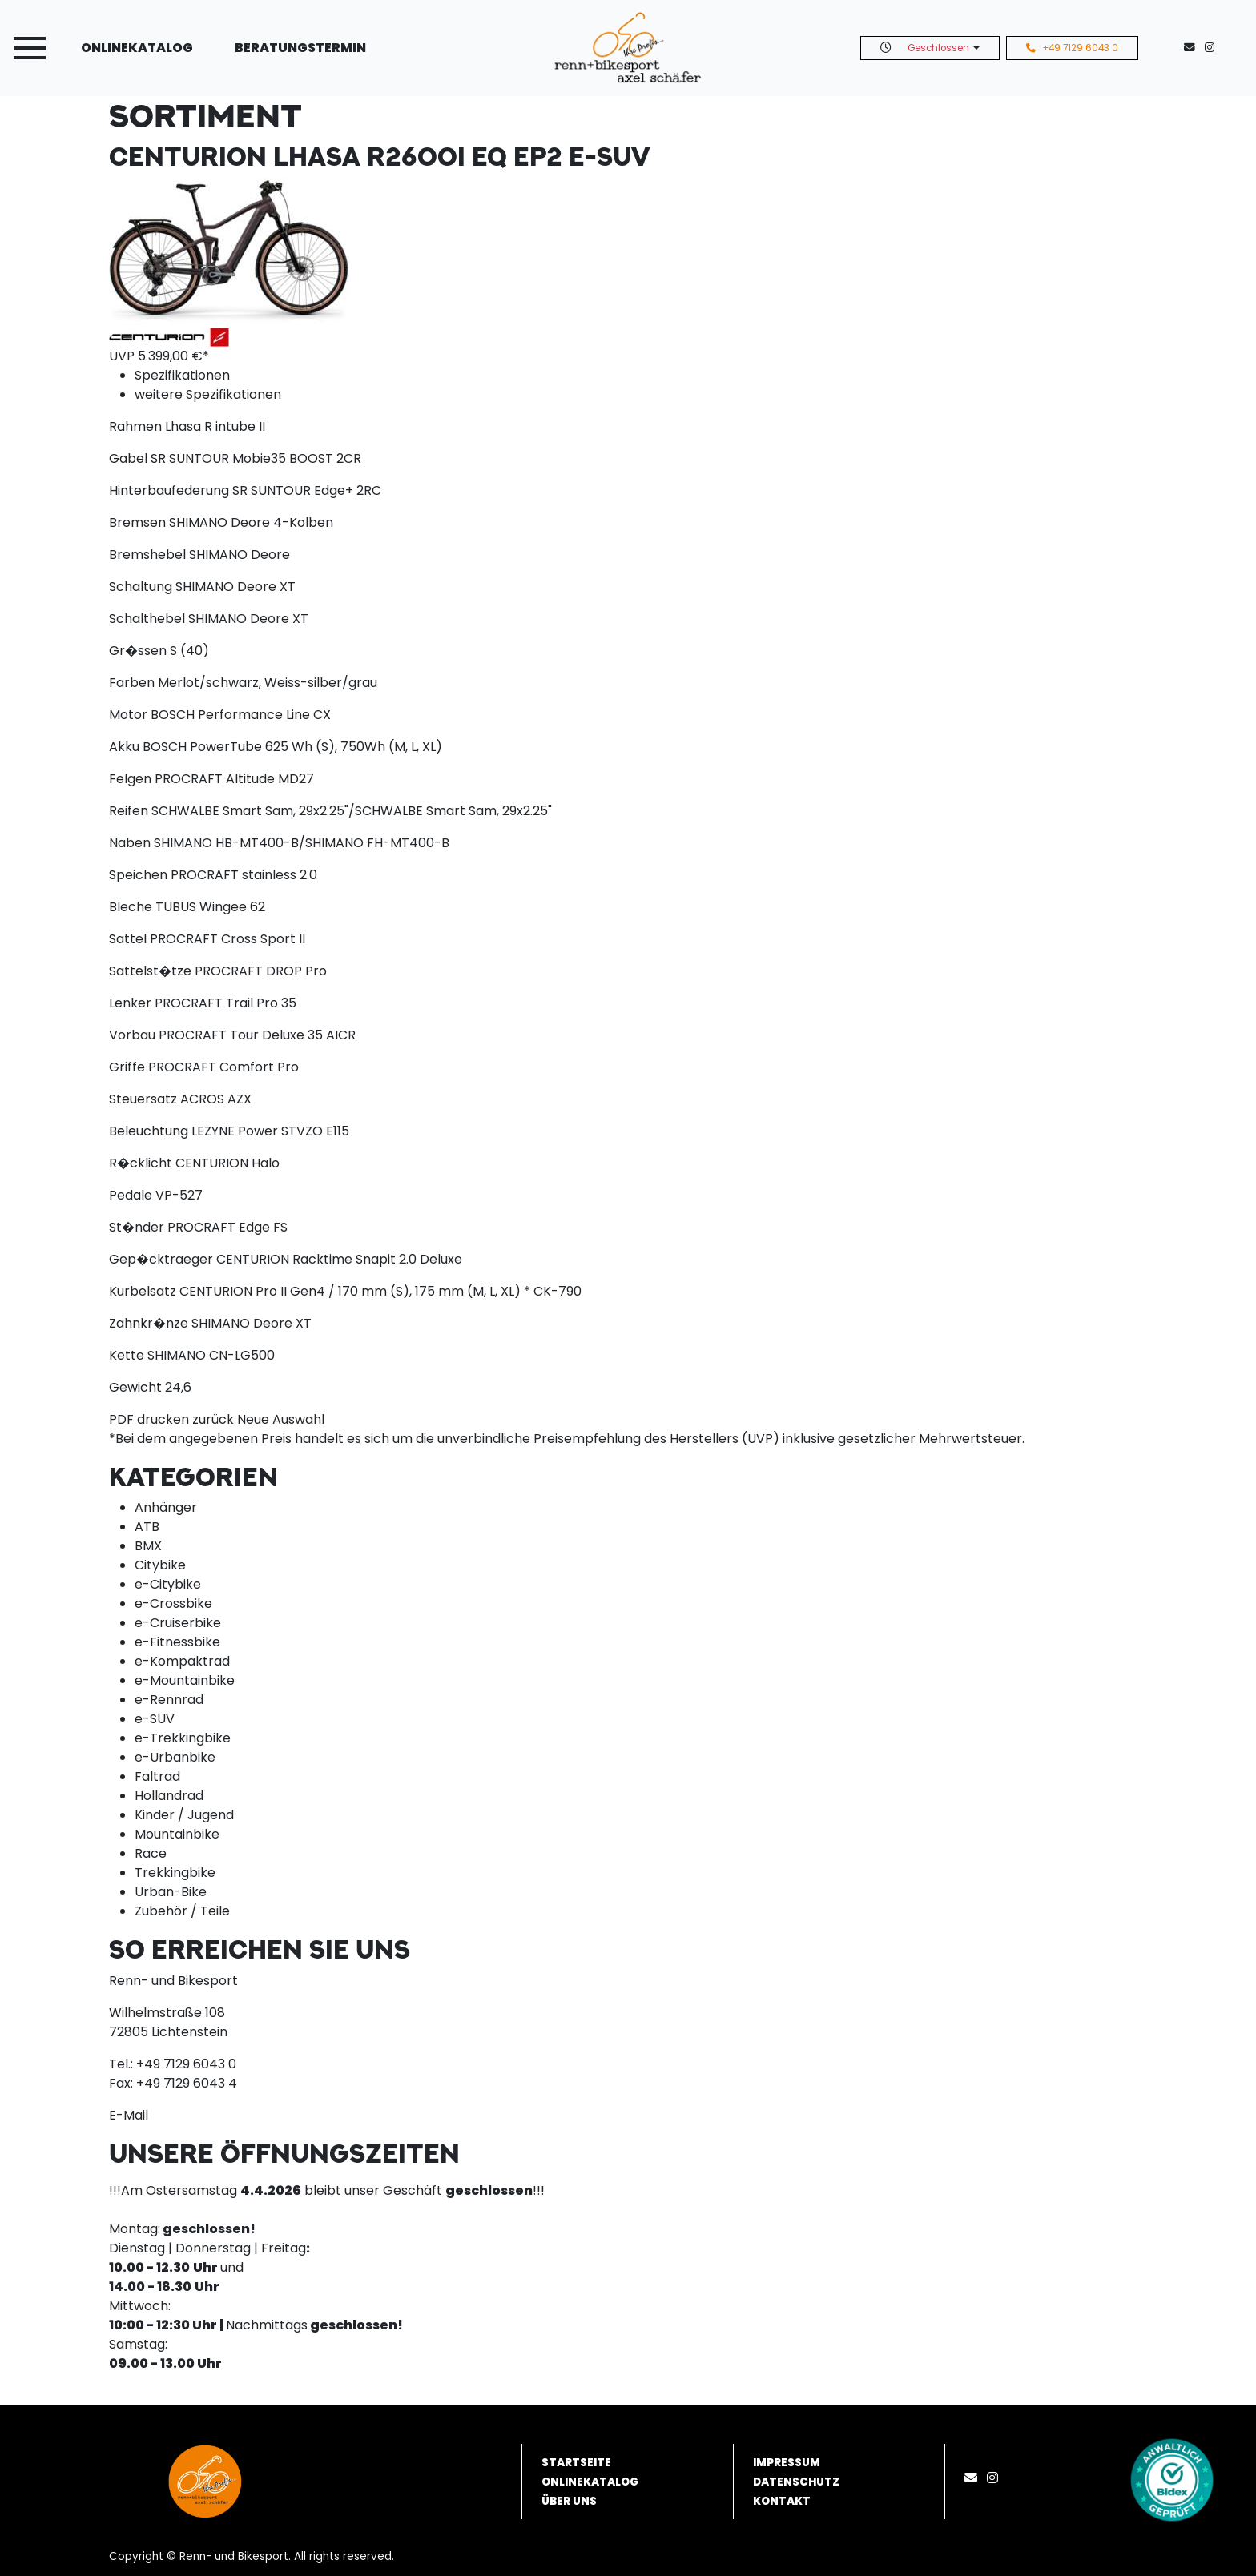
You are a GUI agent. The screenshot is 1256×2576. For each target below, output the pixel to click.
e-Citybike (168, 1584)
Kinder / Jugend (184, 1815)
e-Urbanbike (175, 1757)
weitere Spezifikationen (208, 394)
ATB (147, 1526)
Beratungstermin (300, 47)
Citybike (160, 1565)
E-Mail (128, 2115)
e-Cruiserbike (178, 1623)
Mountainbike (177, 1834)
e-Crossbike (173, 1603)
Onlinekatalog (137, 47)
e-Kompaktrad (182, 1661)
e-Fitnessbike (177, 1642)
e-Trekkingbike (183, 1738)
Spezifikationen (182, 375)
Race (151, 1853)
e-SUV (155, 1719)
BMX (148, 1546)
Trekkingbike (175, 1872)
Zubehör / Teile (182, 1911)
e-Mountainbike (185, 1680)
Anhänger (166, 1507)
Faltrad (157, 1776)
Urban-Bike (171, 1892)
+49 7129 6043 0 (1072, 48)
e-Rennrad (169, 1699)
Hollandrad (169, 1795)
